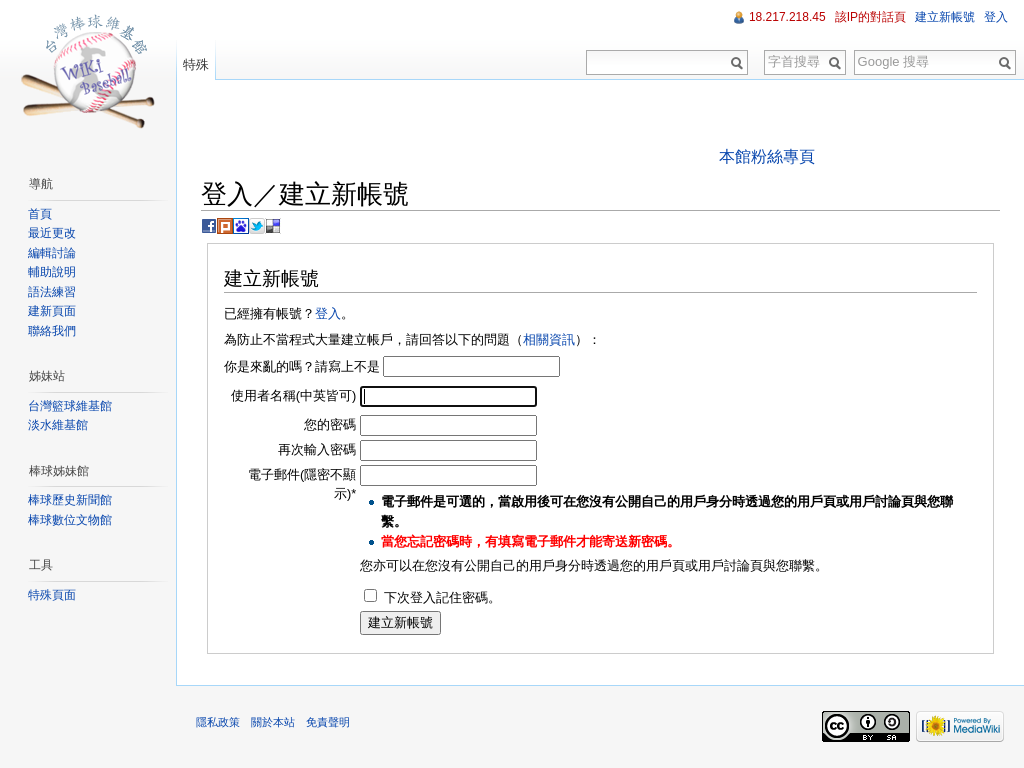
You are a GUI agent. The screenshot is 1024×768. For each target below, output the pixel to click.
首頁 (40, 214)
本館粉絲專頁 (767, 156)
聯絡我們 (52, 331)
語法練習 (52, 292)
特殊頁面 (52, 595)
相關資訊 (549, 339)
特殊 (196, 64)
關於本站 (273, 722)
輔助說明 (52, 272)
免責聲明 (328, 722)
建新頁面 (52, 311)
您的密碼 (330, 424)
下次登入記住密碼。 (442, 597)
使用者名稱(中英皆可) (294, 395)
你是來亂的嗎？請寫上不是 (302, 366)
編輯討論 (52, 253)
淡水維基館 (58, 425)
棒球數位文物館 (70, 520)
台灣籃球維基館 (70, 406)
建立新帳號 (945, 17)
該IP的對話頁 (870, 17)
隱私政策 (218, 722)
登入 (328, 313)
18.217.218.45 (787, 17)
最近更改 (52, 233)
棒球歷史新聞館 (70, 500)
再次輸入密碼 (317, 449)
